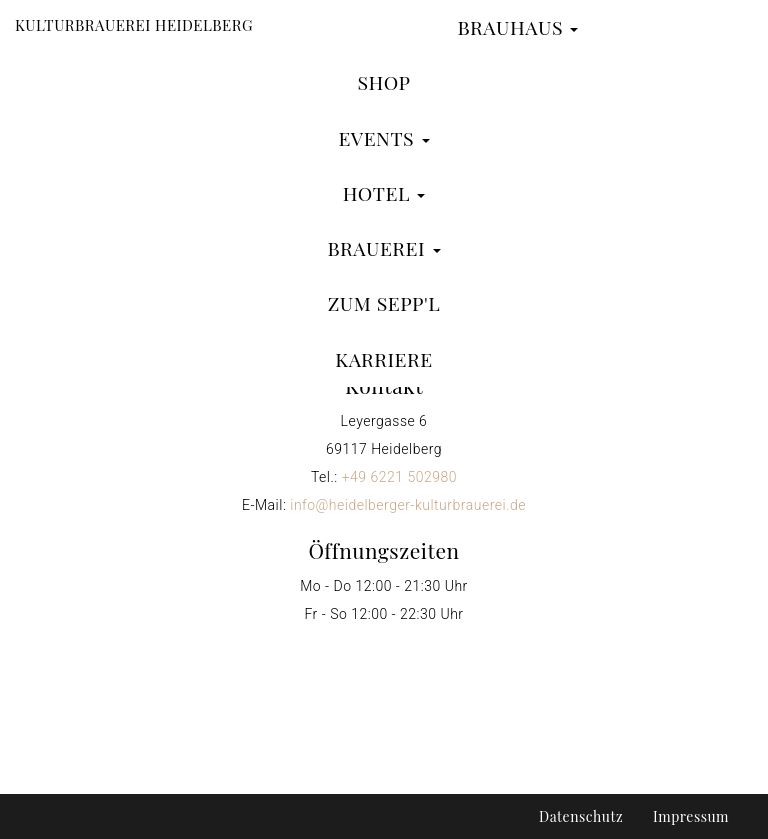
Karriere (383, 359)
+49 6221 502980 (399, 477)
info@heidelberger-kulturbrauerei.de (408, 505)
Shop (383, 82)
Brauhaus (517, 27)
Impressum (691, 816)
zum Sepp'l (384, 303)
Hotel (384, 193)
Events (383, 138)
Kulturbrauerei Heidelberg (134, 25)
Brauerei (383, 248)
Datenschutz (581, 816)
